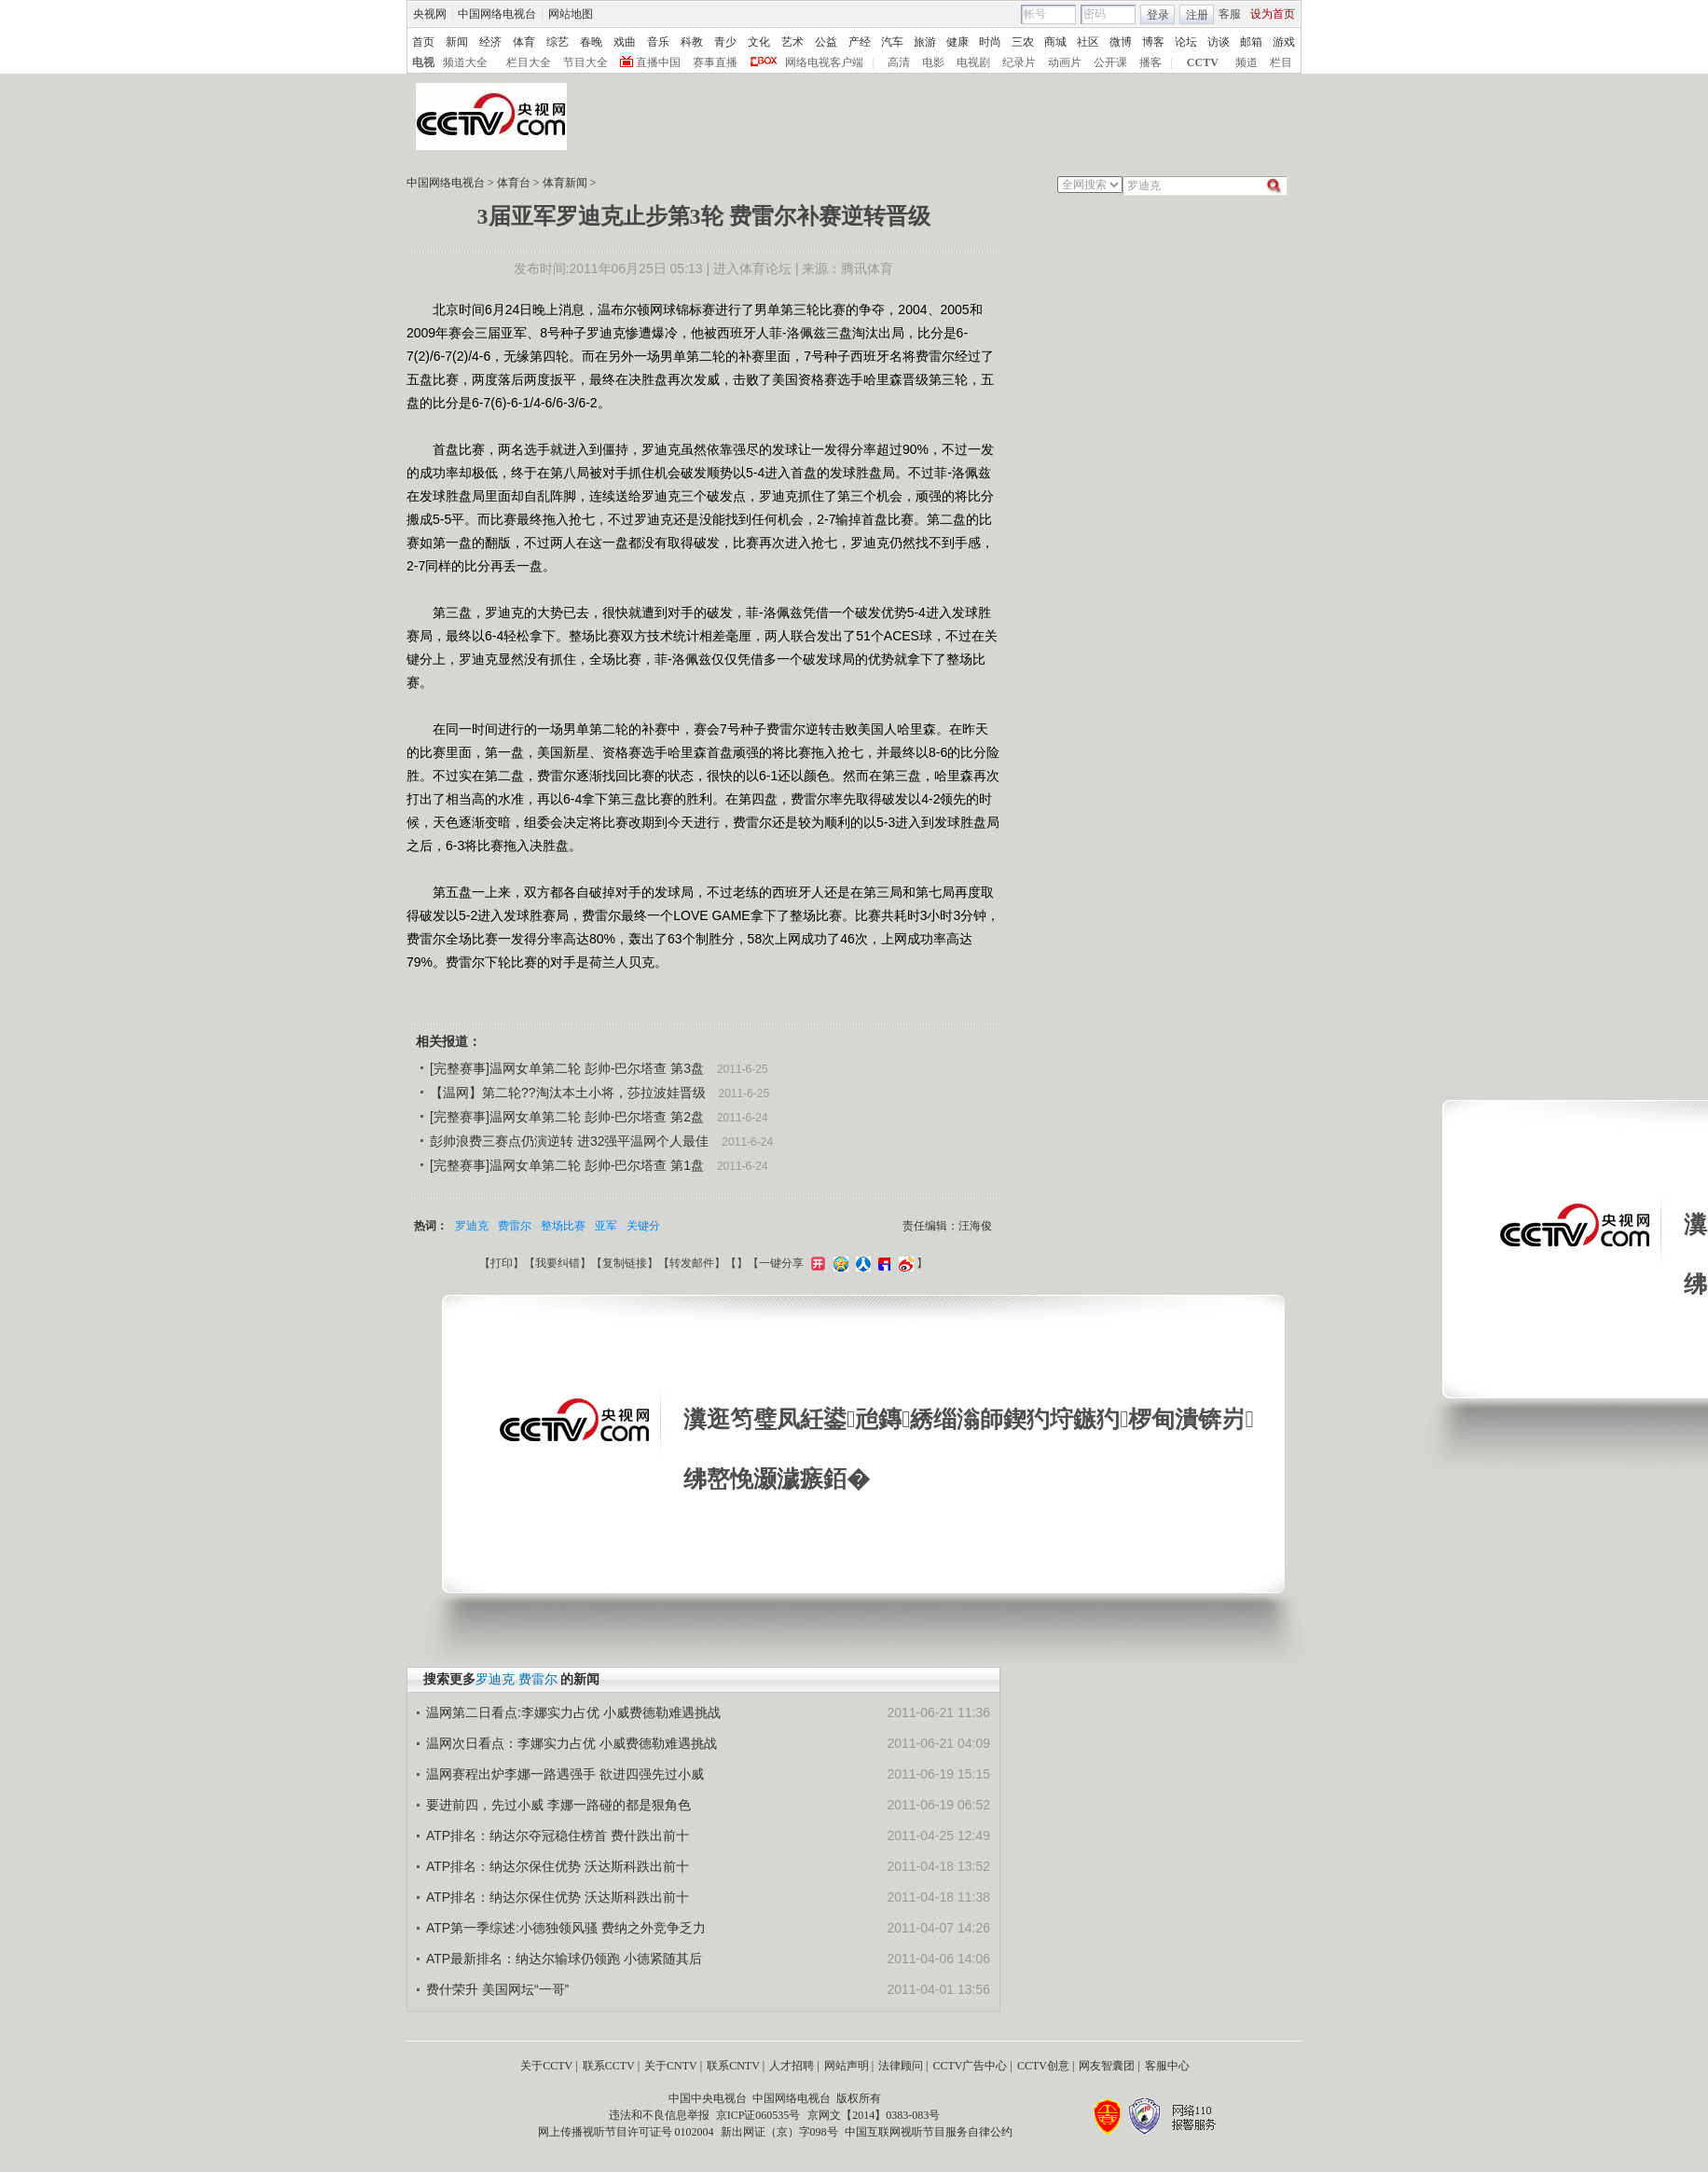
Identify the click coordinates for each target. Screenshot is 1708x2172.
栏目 (1281, 62)
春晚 (591, 41)
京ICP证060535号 (758, 2115)
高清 (899, 62)
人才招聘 (791, 2065)
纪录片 (1019, 62)
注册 (1197, 14)
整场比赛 (563, 1225)
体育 (524, 41)
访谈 (1218, 41)
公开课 (1110, 62)
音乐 (658, 41)
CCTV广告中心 (969, 2065)
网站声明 (846, 2065)
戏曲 (624, 41)
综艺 (557, 41)
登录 (1158, 14)
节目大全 (585, 62)
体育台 (513, 182)
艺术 (792, 41)
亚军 (606, 1225)
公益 (826, 41)
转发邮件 (691, 1263)
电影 (933, 62)
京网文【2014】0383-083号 (873, 2115)
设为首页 (1272, 14)
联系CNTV (733, 2065)
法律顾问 (900, 2065)
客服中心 (1167, 2065)
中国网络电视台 (497, 14)
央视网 (430, 14)
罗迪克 (472, 1225)
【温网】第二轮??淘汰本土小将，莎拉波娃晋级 (568, 1092)
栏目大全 (528, 62)
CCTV (1203, 62)
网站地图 (570, 14)
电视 (423, 62)
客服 (1230, 14)
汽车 (892, 41)
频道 (1246, 62)
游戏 (1284, 41)
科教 (692, 41)
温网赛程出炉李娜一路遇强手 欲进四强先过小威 (565, 1773)
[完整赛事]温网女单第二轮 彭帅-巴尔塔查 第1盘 (567, 1165)
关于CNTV (670, 2065)
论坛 (1186, 41)
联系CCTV (609, 2065)
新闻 (457, 41)
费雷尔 (514, 1225)
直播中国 (658, 62)
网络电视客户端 (824, 62)
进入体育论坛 (752, 268)
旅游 (925, 41)
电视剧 (973, 62)
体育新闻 (565, 182)
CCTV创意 (1043, 2065)
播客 (1150, 62)
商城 (1055, 41)
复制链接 (624, 1263)
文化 (759, 41)
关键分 (643, 1225)
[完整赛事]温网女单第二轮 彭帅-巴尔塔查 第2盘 (567, 1116)
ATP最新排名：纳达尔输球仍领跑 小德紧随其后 (564, 1958)
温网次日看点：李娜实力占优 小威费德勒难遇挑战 (571, 1743)
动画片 (1064, 62)
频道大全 (465, 62)
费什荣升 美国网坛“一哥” (497, 1989)
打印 (501, 1263)
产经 (859, 41)
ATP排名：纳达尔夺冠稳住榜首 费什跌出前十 (557, 1835)
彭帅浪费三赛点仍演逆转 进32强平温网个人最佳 (569, 1141)
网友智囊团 (1107, 2065)
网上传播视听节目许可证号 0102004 (626, 2131)
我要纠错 (557, 1263)
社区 (1088, 41)
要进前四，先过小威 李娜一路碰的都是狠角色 (558, 1804)
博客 (1153, 41)
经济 (490, 41)
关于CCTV (546, 2065)
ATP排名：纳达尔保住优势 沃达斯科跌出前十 (557, 1866)
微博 (1120, 41)
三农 (1023, 41)
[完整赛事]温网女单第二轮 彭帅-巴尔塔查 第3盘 (567, 1068)
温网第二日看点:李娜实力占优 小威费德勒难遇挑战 (573, 1712)
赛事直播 (715, 62)
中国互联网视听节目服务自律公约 (928, 2131)
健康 (957, 41)
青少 (725, 41)
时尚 (990, 41)
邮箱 (1251, 41)
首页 (423, 41)
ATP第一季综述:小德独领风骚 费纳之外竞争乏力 (566, 1927)
